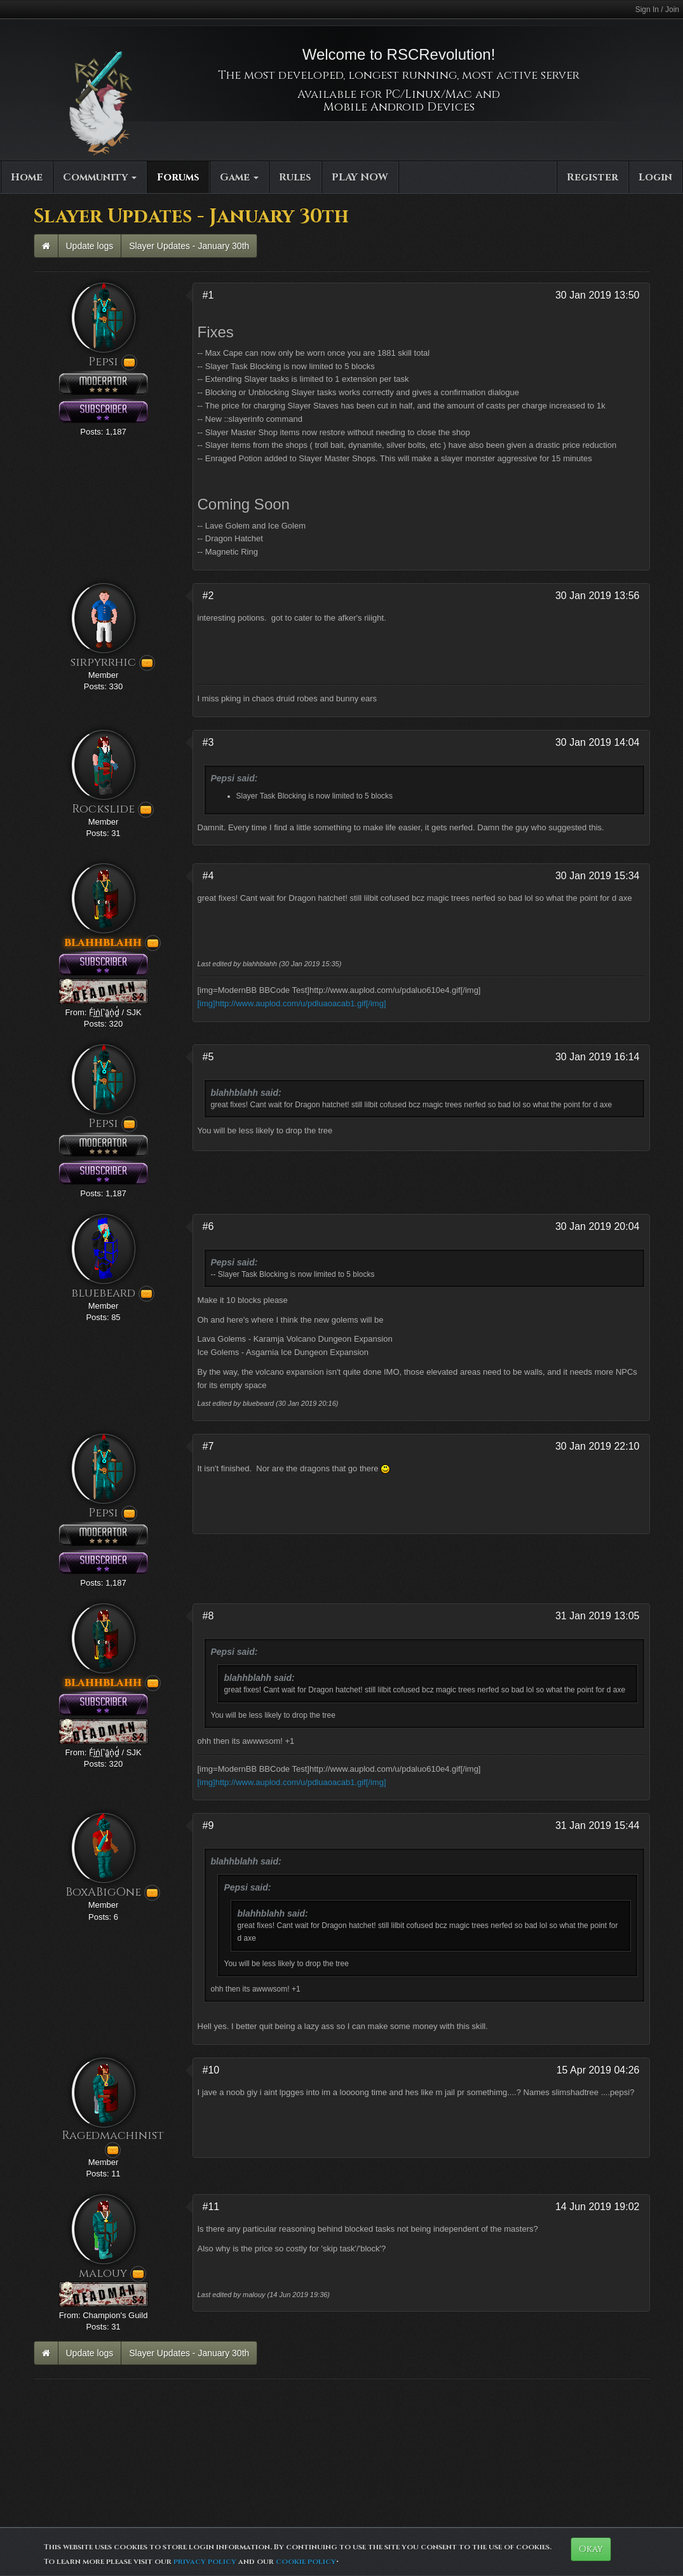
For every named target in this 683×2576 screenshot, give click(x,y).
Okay (591, 2549)
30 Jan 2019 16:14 (597, 1056)
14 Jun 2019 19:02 (597, 2206)
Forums (178, 177)
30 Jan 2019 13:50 (597, 295)
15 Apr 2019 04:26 (598, 2070)
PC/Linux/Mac (428, 94)
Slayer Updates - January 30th (189, 246)
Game (239, 177)
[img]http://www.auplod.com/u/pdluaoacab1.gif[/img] (292, 1003)
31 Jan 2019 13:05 (597, 1615)
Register (592, 177)
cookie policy (306, 2561)
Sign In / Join (657, 9)
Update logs (90, 246)
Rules (295, 177)
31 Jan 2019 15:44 (597, 1825)
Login (655, 177)
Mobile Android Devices (399, 107)
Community (100, 177)
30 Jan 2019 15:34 (597, 875)
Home (27, 177)
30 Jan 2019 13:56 (597, 595)
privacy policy (204, 2561)
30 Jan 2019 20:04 (597, 1226)
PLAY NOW (360, 177)
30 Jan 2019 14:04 (597, 742)
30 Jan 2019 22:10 (597, 1446)
